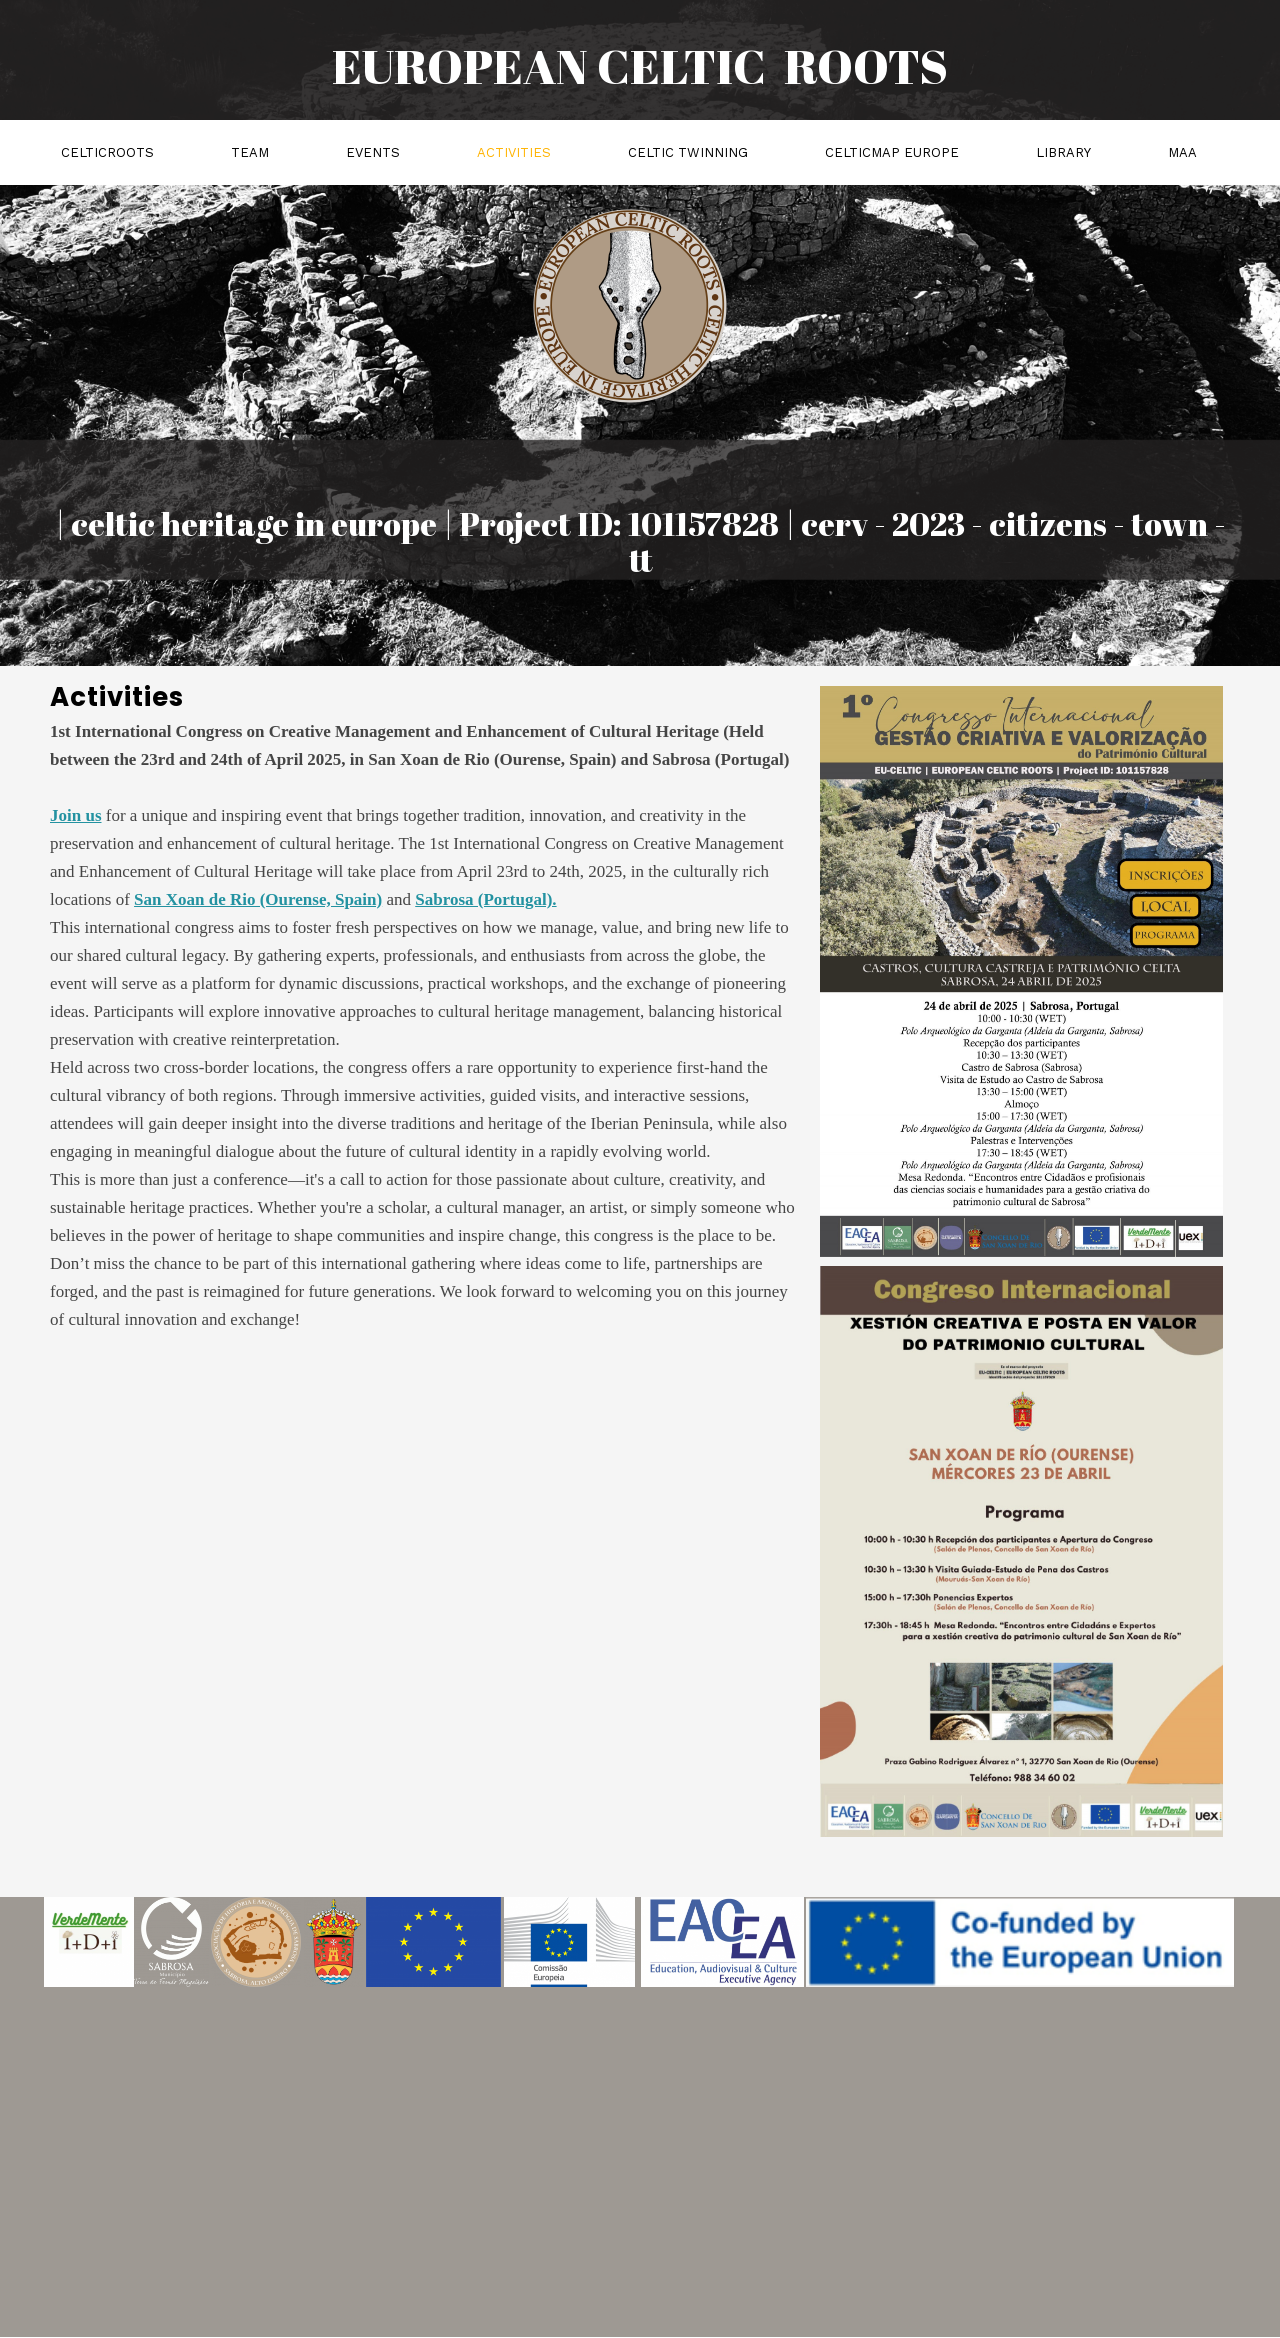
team (250, 152)
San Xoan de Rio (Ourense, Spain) (258, 899)
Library (1063, 152)
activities (514, 152)
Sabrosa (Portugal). (485, 899)
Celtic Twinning (688, 152)
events (373, 152)
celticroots (107, 152)
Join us (76, 815)
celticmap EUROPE (892, 152)
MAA (1182, 152)
